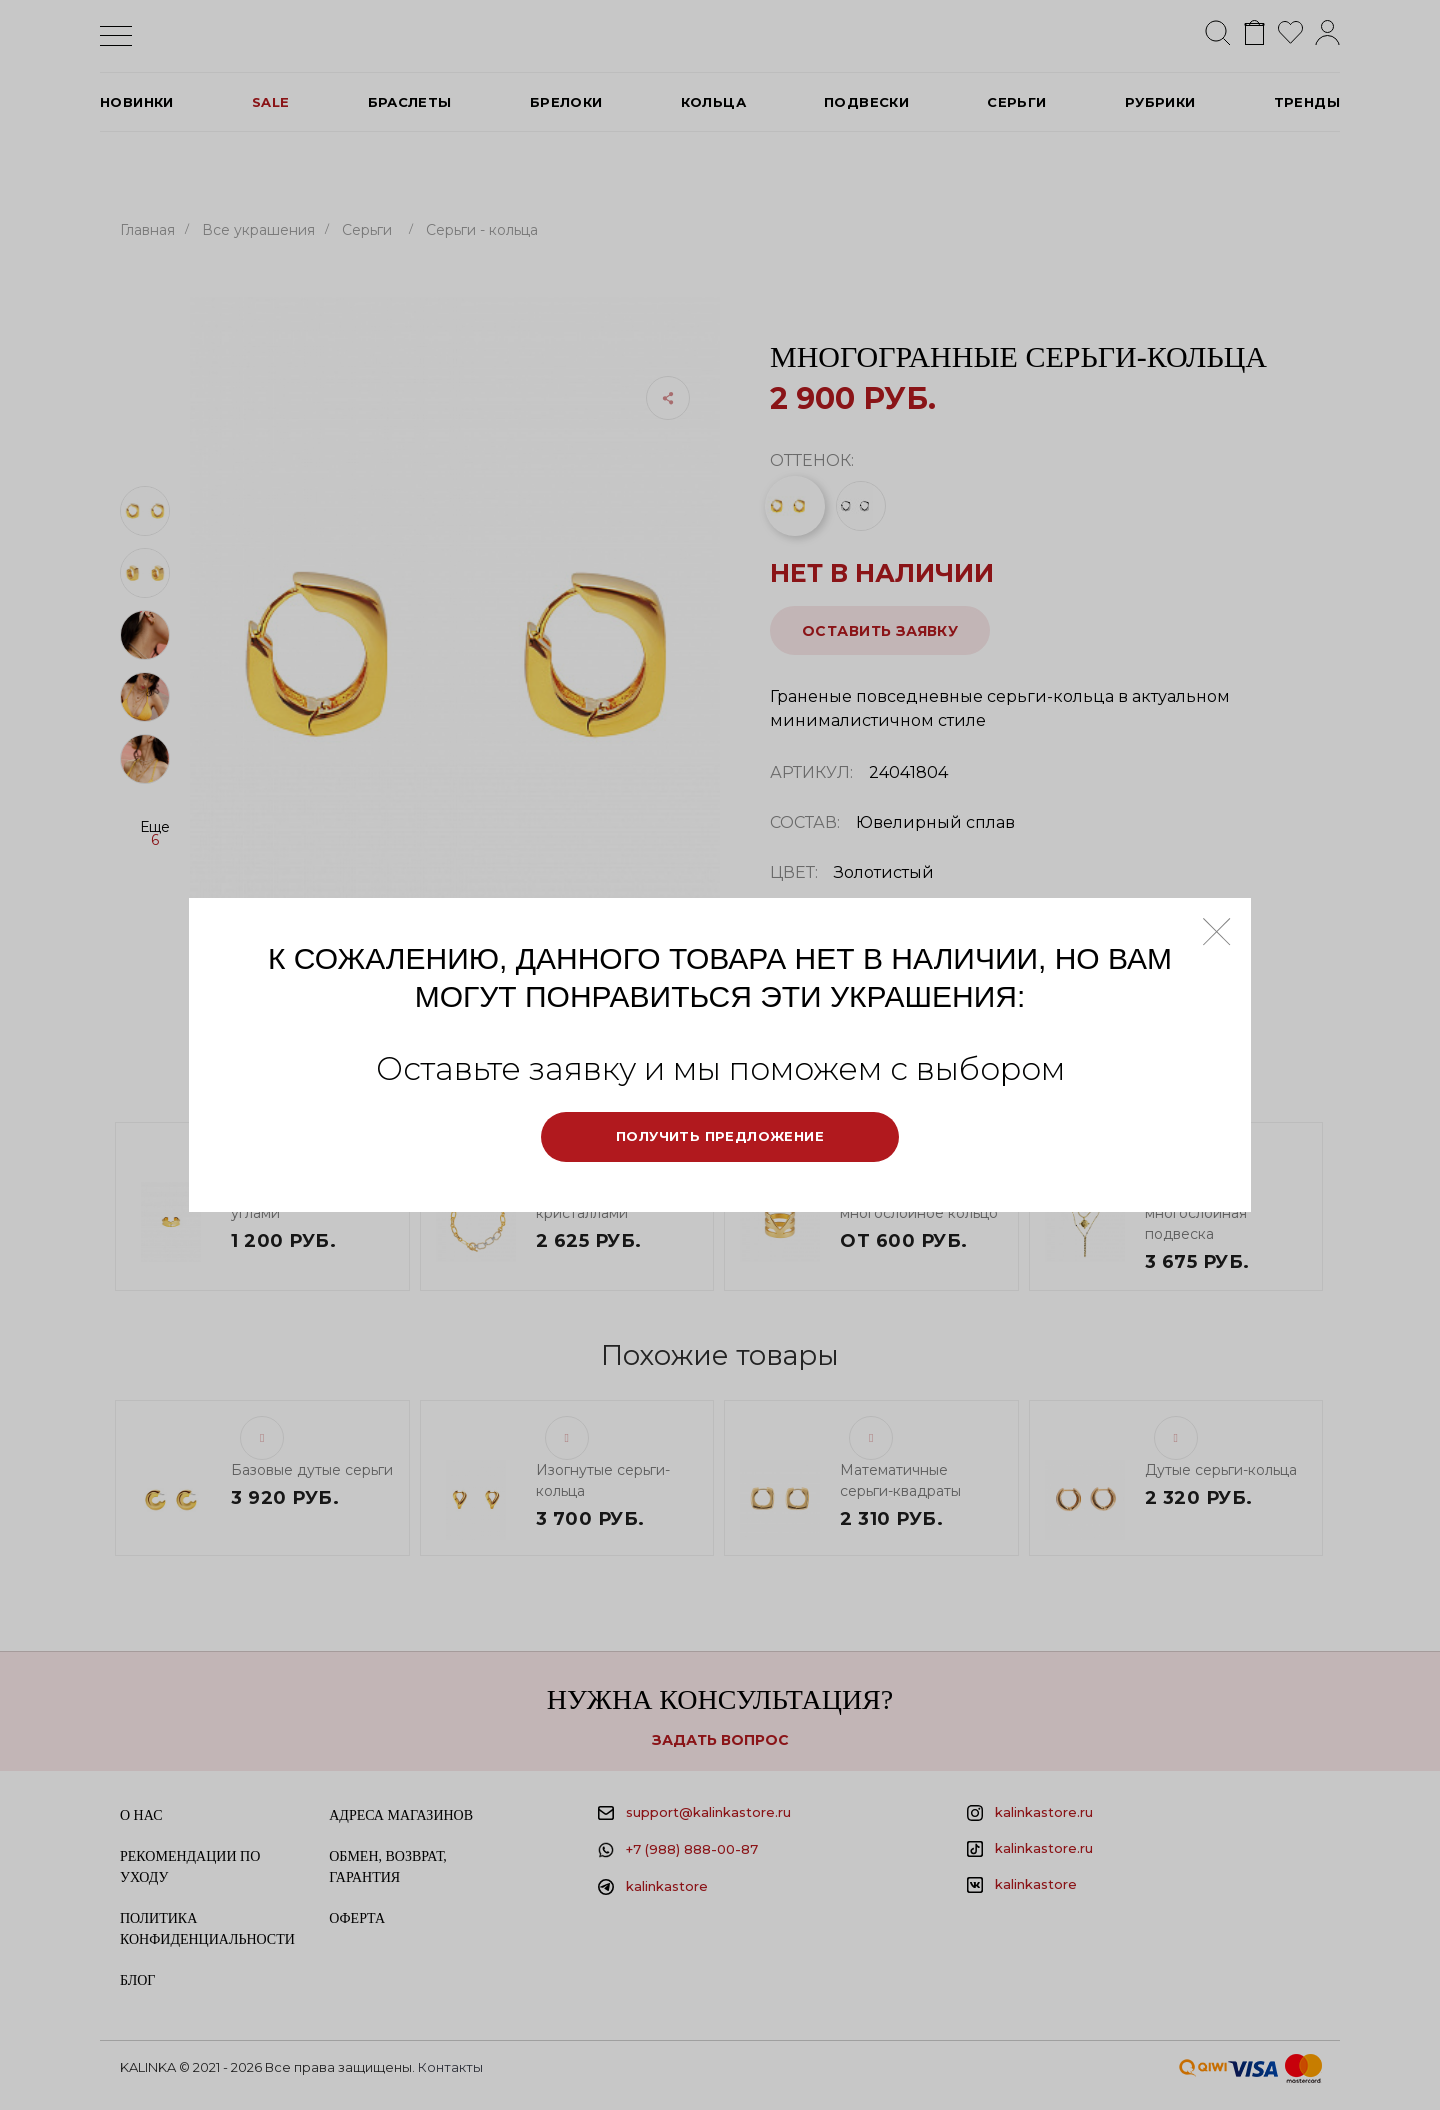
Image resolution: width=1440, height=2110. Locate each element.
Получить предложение (720, 1136)
